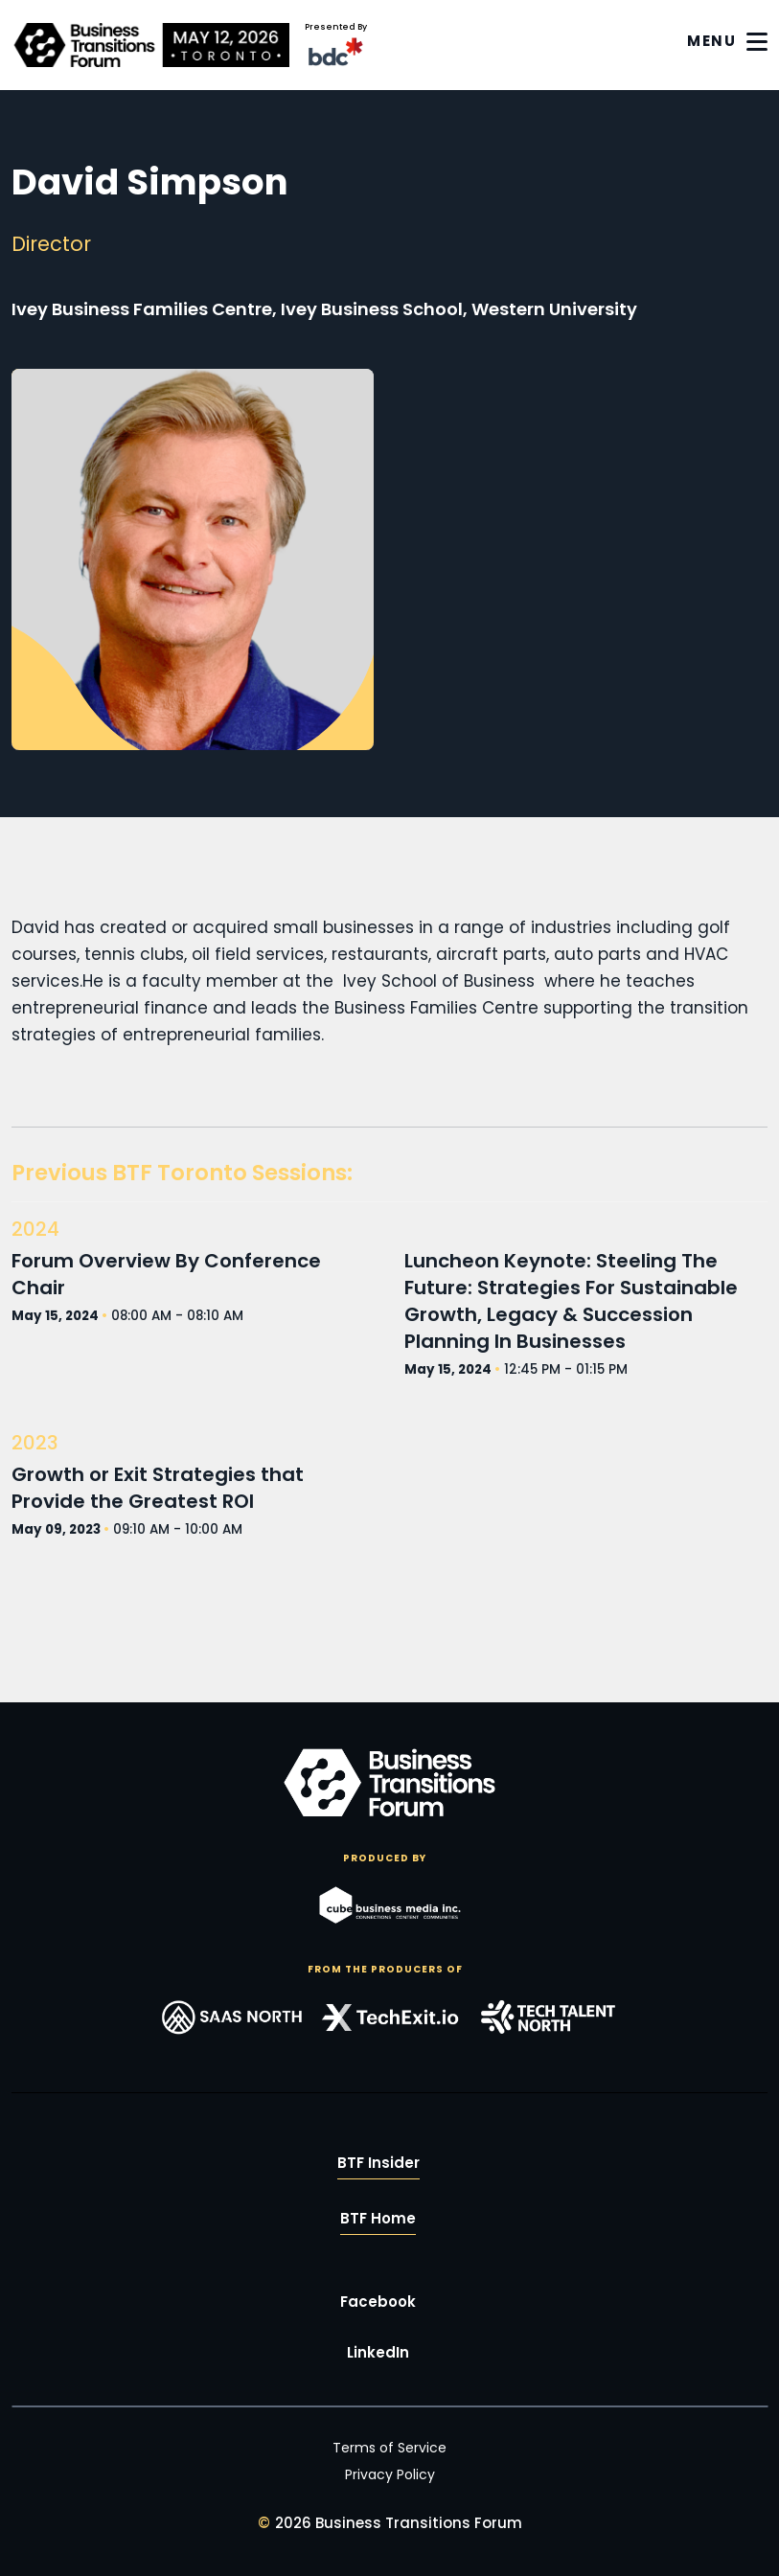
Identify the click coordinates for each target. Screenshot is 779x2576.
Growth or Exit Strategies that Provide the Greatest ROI (157, 1488)
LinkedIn (378, 2353)
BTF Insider (378, 2164)
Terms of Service (389, 2447)
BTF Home (378, 2219)
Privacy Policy (390, 2474)
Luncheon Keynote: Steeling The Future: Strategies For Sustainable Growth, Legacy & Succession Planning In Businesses (571, 1301)
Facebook (378, 2302)
